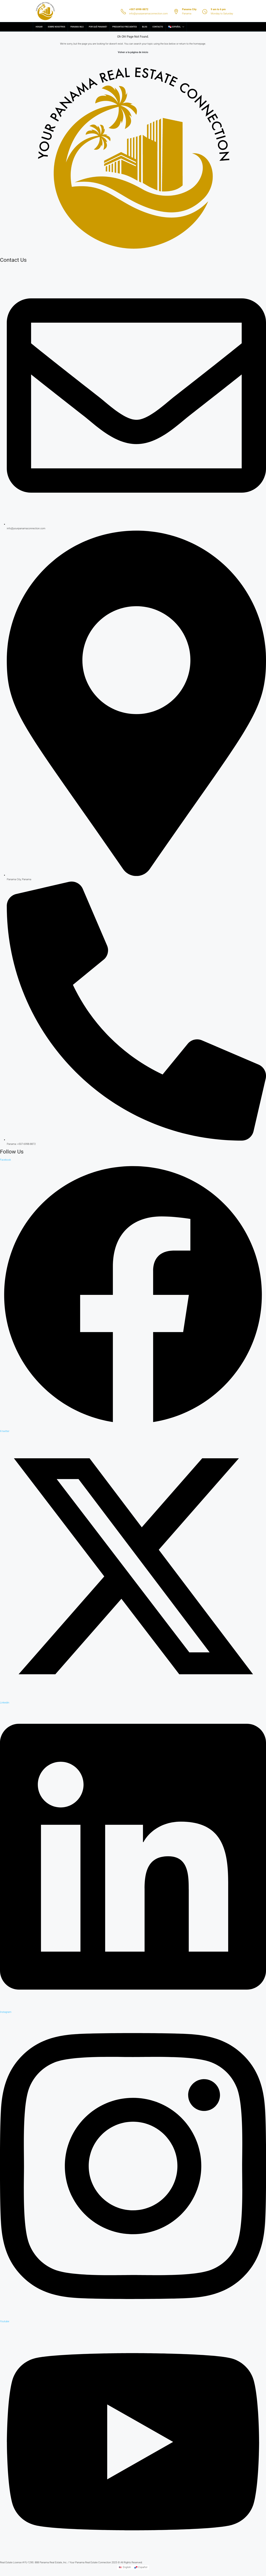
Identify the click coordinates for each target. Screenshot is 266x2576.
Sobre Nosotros (56, 27)
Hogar (39, 27)
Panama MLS (76, 27)
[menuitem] (125, 2567)
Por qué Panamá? (98, 27)
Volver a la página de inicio (133, 52)
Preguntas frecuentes (124, 27)
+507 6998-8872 (138, 9)
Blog (144, 27)
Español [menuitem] (142, 2567)
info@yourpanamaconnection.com (148, 13)
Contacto (158, 27)
